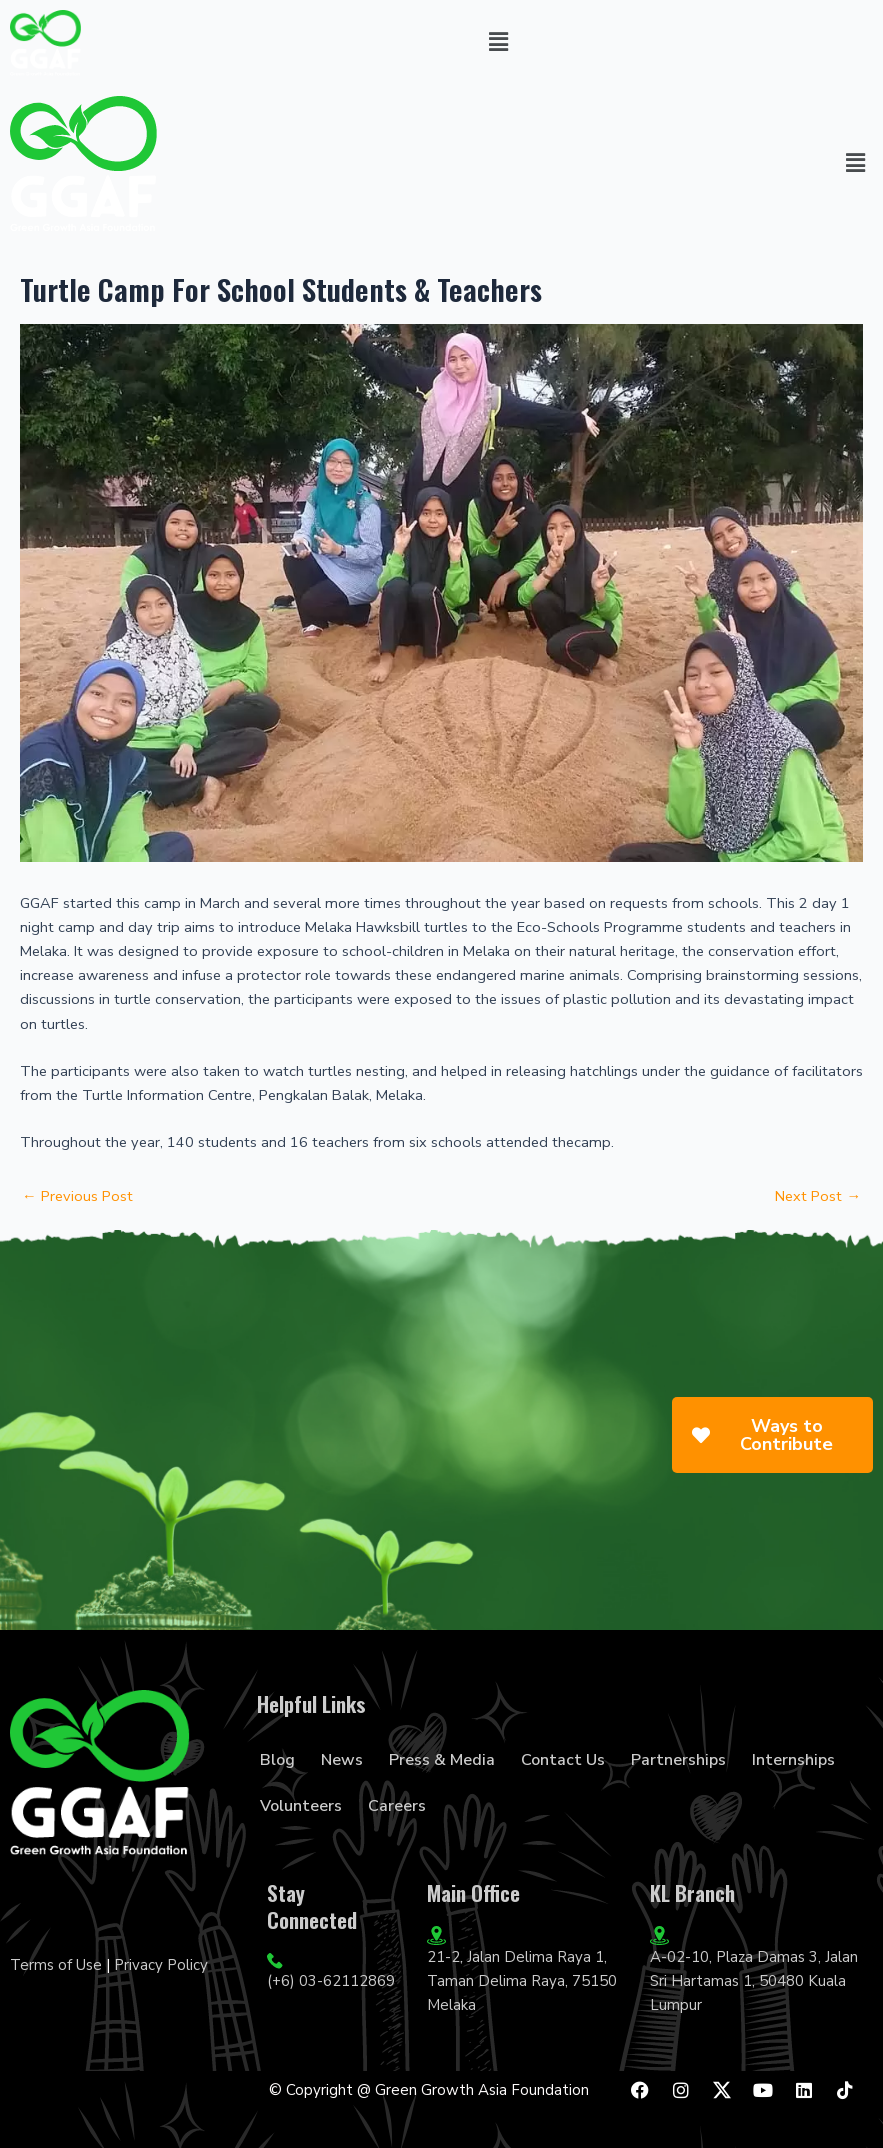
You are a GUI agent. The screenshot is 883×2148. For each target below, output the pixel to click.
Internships (793, 1760)
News (342, 1760)
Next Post (818, 1196)
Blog (277, 1760)
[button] (499, 43)
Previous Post (77, 1196)
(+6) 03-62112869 (331, 1981)
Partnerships (678, 1760)
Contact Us (563, 1760)
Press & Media (442, 1760)
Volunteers (301, 1806)
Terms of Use (56, 1965)
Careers (397, 1806)
